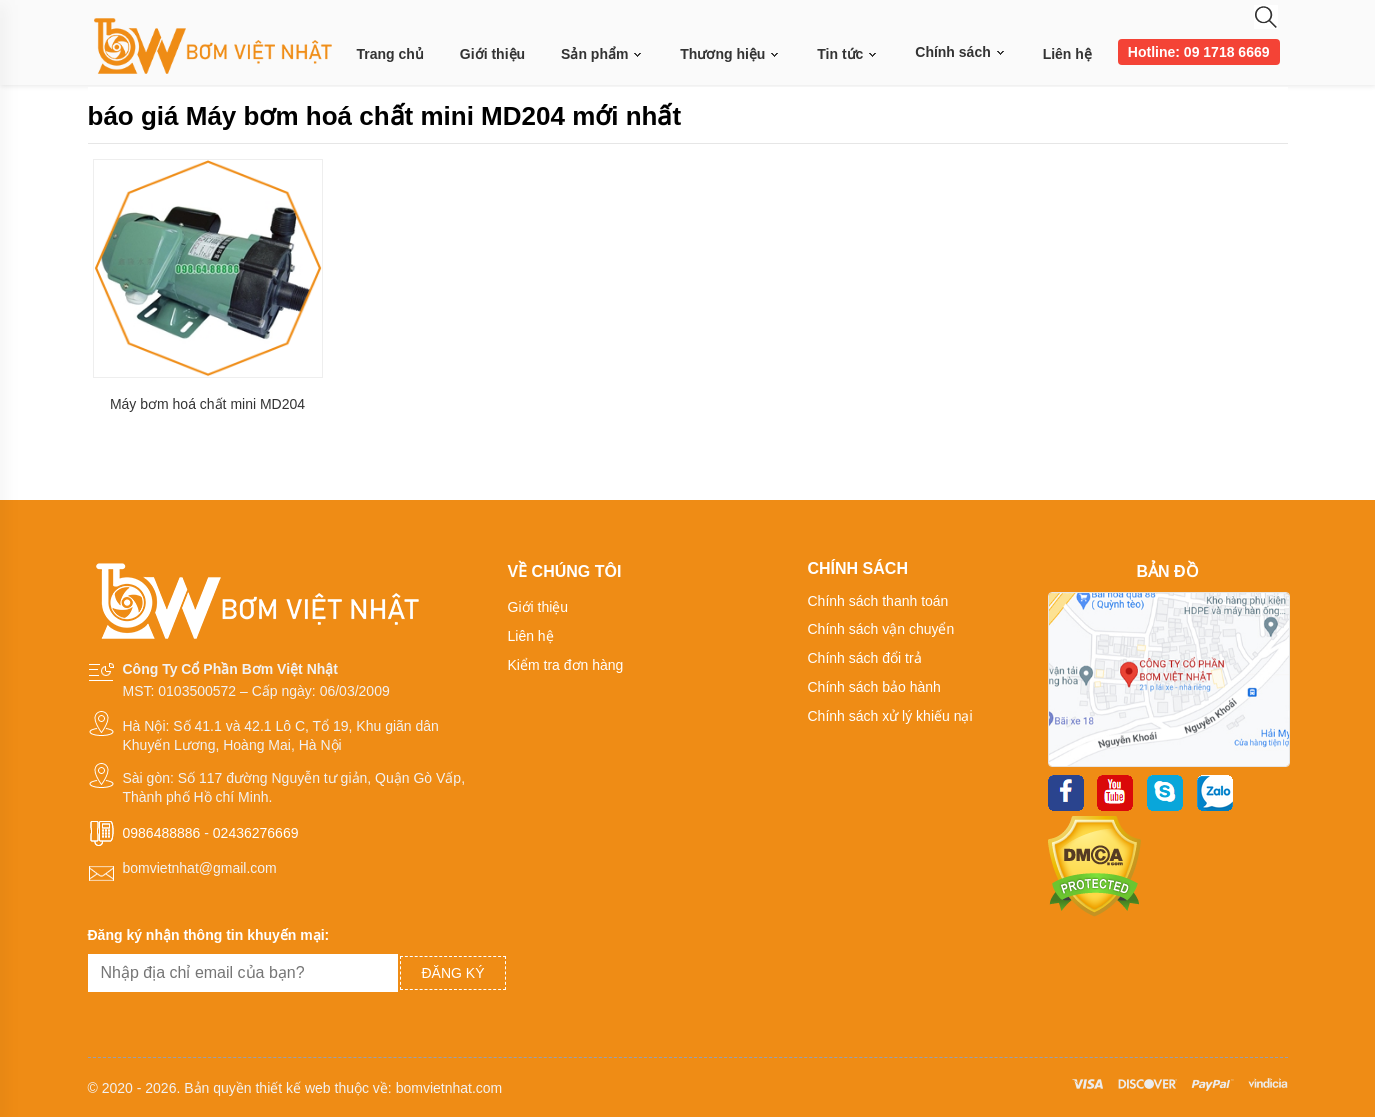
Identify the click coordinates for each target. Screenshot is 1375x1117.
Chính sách (960, 52)
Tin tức (848, 54)
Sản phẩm (602, 54)
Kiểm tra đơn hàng (566, 665)
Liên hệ (1067, 54)
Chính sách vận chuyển (881, 629)
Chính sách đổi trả (865, 658)
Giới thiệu (492, 54)
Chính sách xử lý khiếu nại (890, 716)
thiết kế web (292, 1088)
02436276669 (256, 833)
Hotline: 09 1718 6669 (1199, 52)
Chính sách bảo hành (874, 687)
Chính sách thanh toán (878, 601)
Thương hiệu (730, 54)
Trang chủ (390, 54)
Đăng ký (452, 973)
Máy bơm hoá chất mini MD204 (207, 404)
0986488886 (162, 833)
